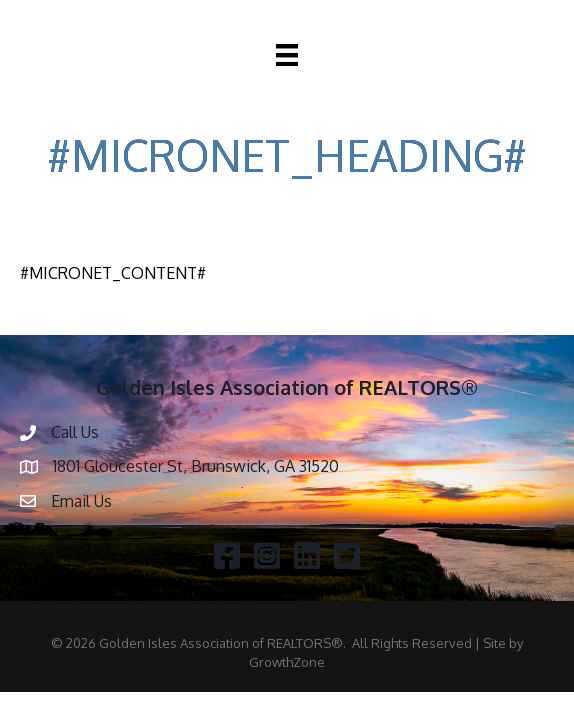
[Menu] (287, 55)
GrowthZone (287, 662)
